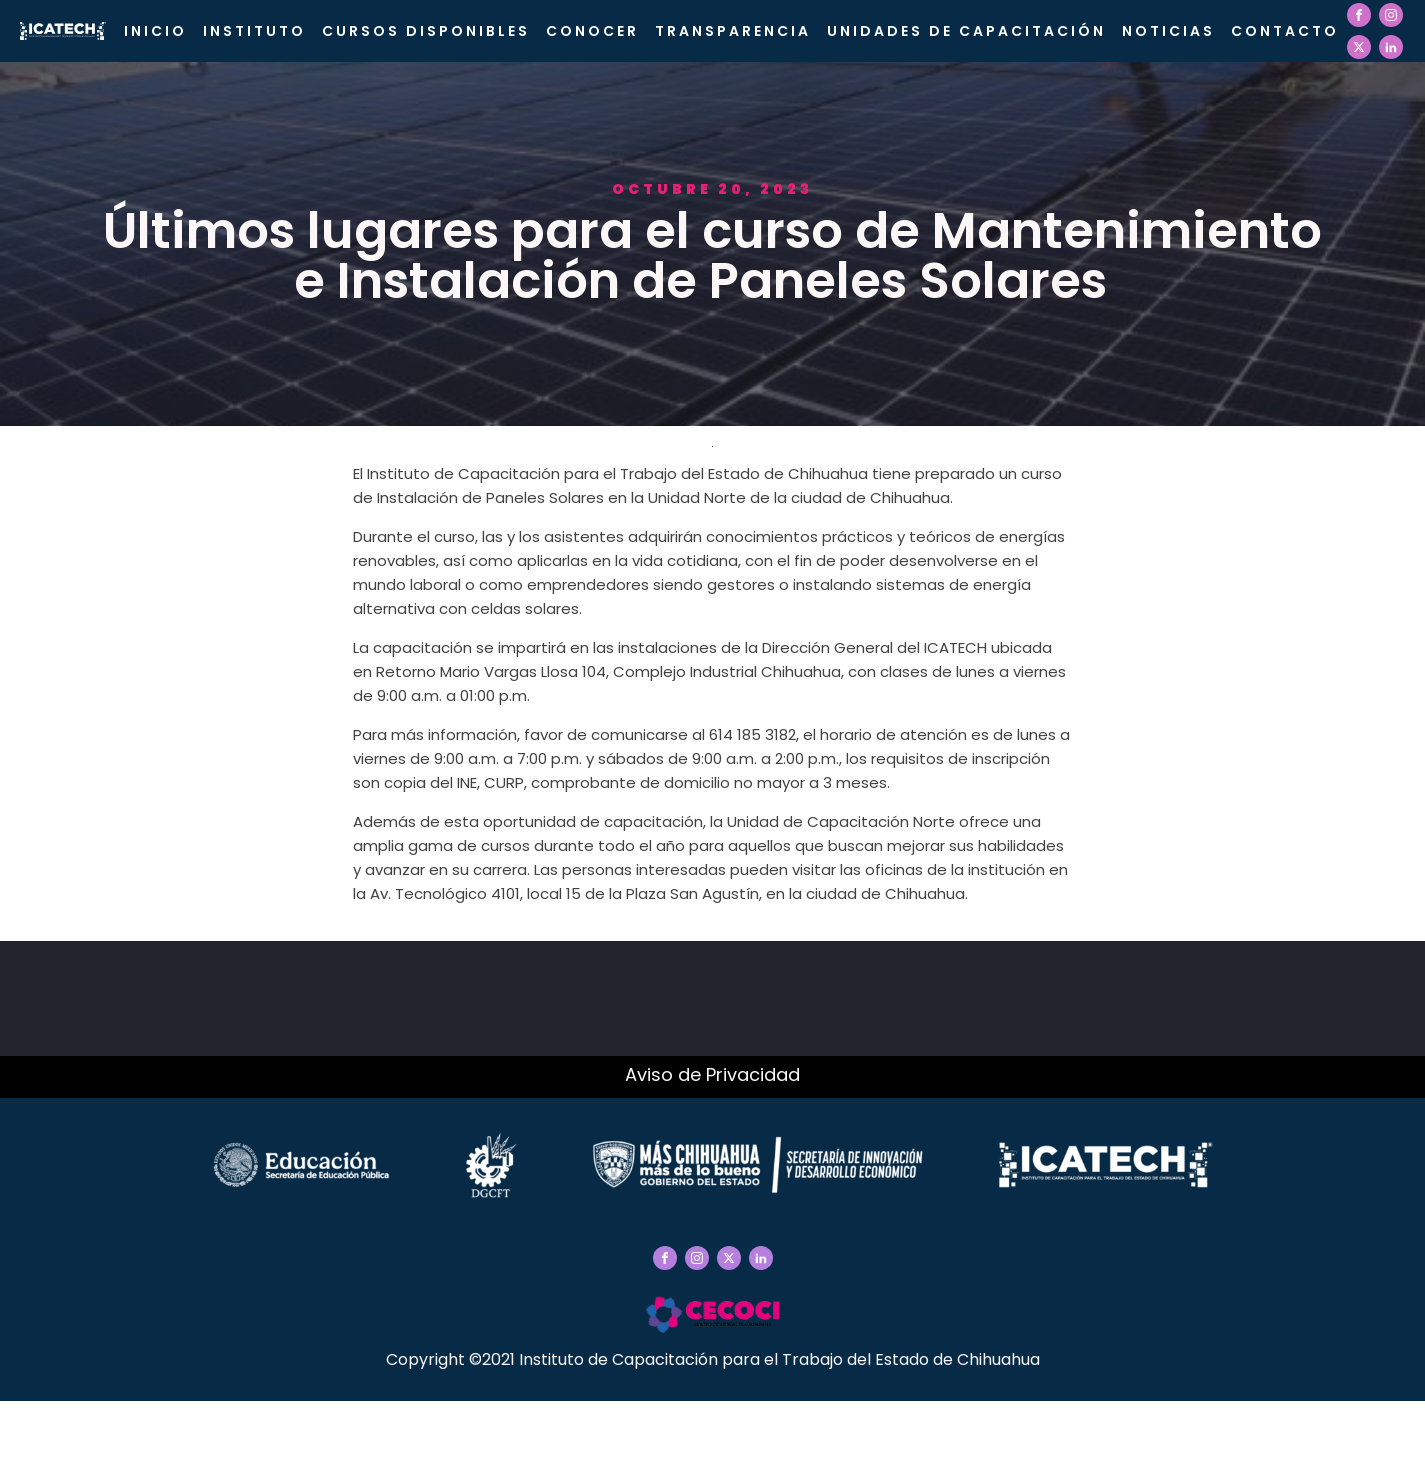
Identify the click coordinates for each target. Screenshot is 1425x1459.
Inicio (155, 31)
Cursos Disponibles (426, 31)
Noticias (1168, 31)
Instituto (254, 31)
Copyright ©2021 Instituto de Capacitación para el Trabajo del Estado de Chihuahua (713, 1359)
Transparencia (733, 31)
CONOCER (592, 31)
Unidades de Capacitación (966, 31)
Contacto (1285, 31)
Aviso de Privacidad (712, 1074)
